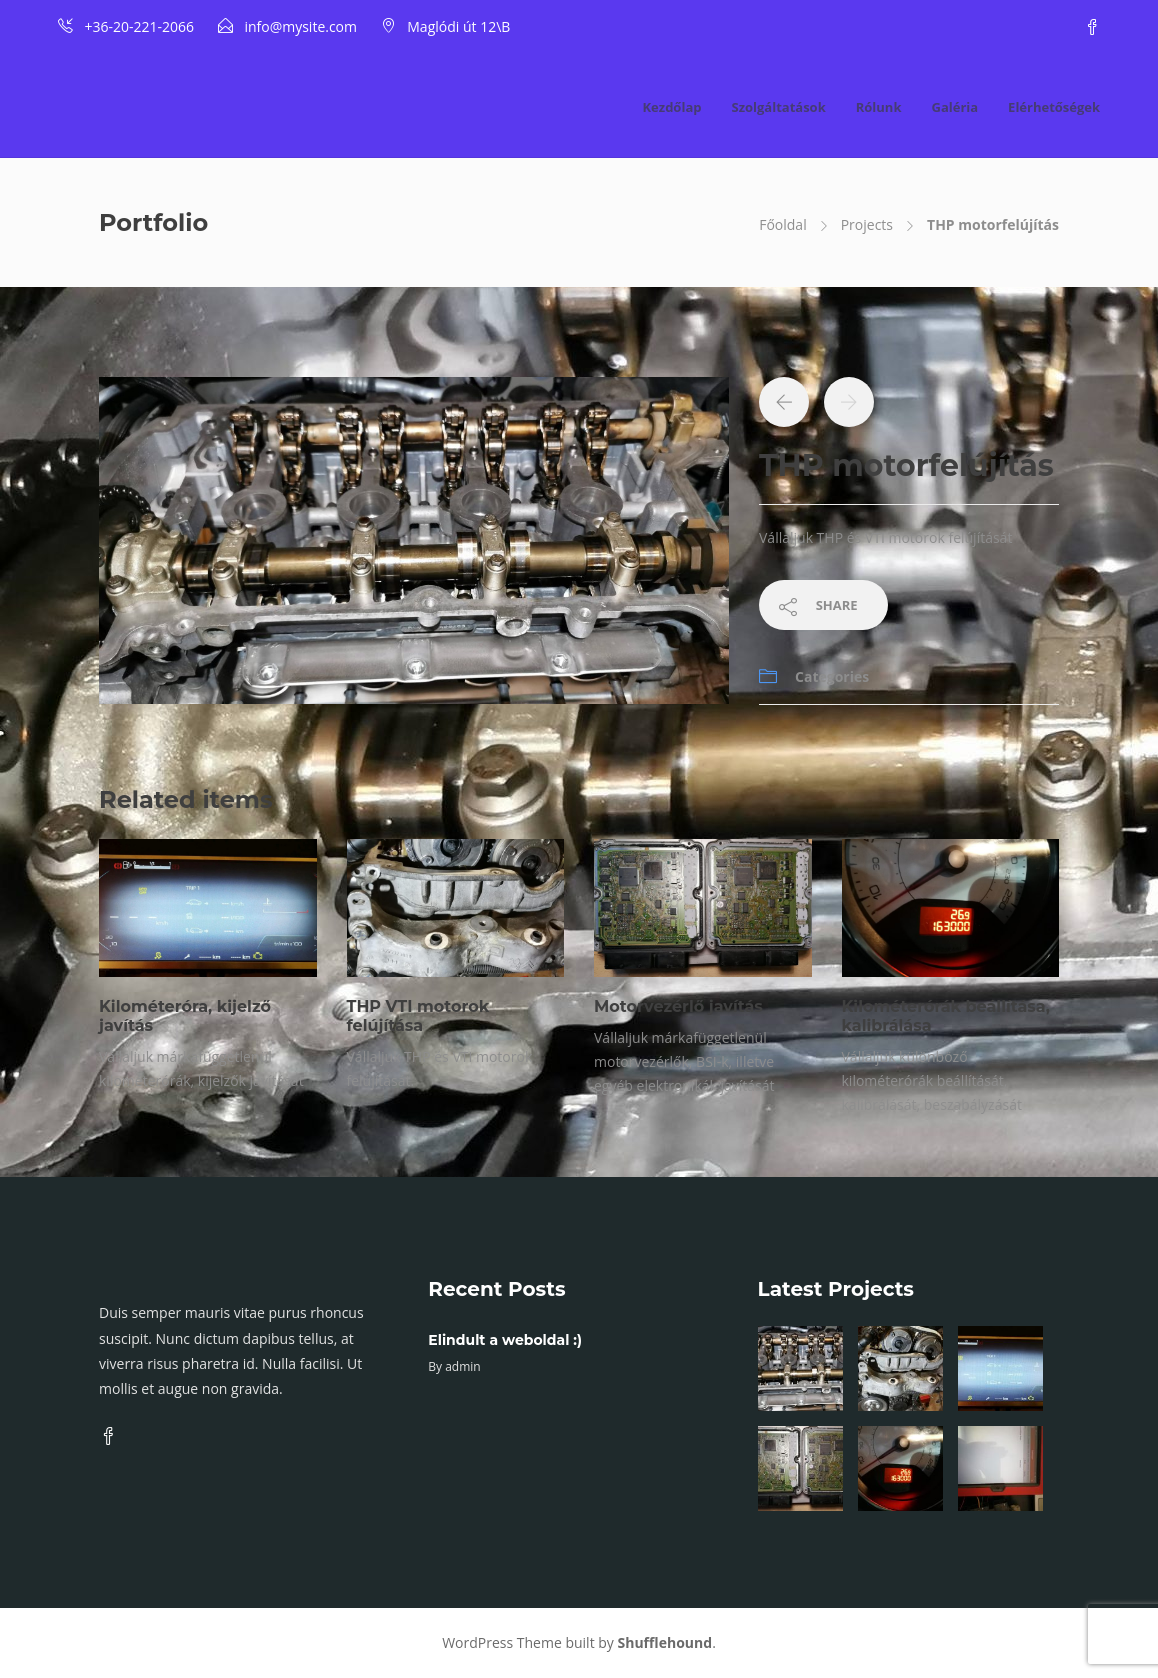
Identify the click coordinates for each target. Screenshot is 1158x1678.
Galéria (954, 107)
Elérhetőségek (1054, 107)
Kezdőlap (671, 107)
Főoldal (782, 224)
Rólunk (879, 107)
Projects (867, 224)
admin (463, 1366)
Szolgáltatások (778, 107)
